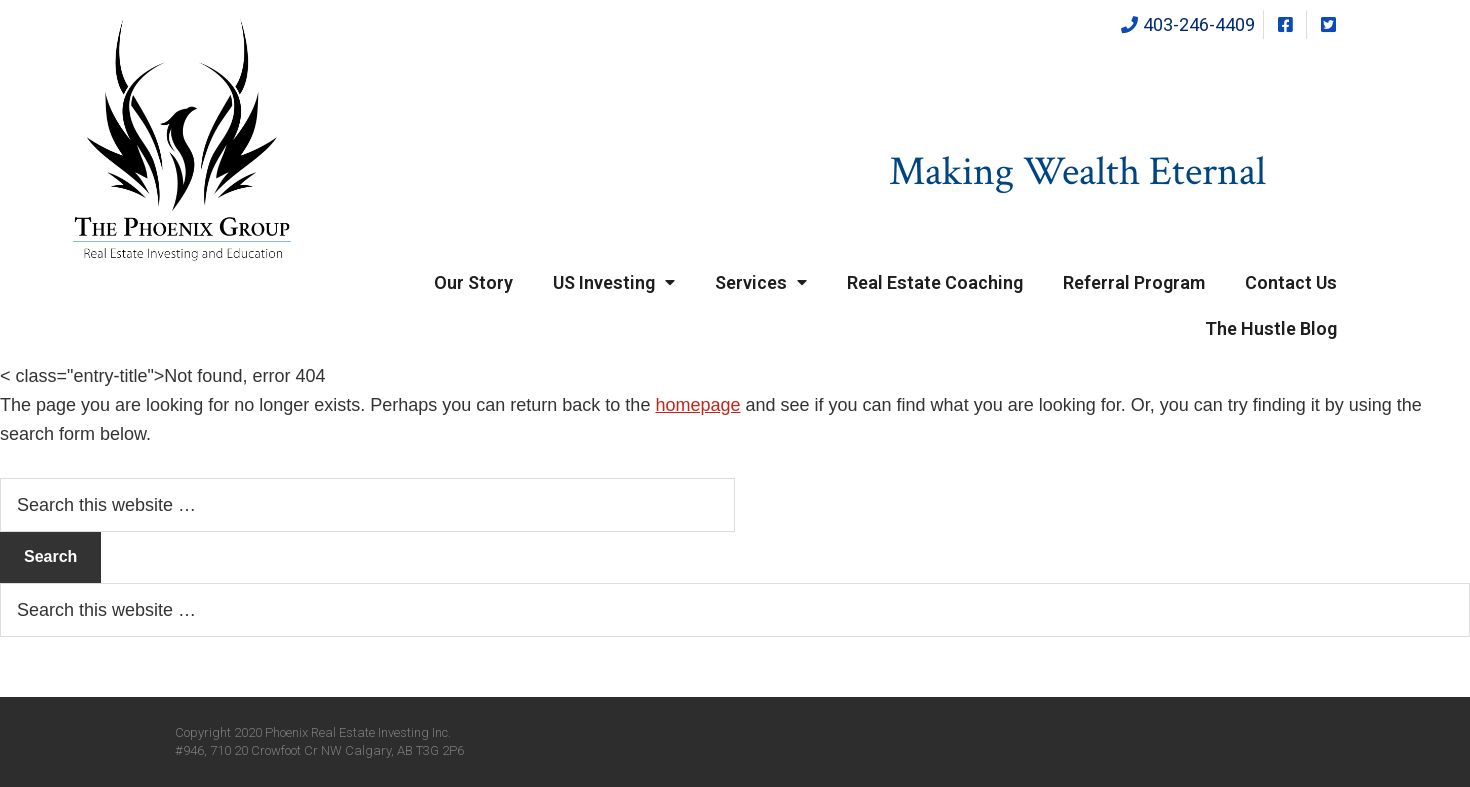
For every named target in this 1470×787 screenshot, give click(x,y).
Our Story (473, 282)
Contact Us (1291, 282)
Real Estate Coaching (935, 282)
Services (761, 282)
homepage (697, 405)
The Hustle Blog (1271, 328)
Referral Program (1134, 282)
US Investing (614, 282)
